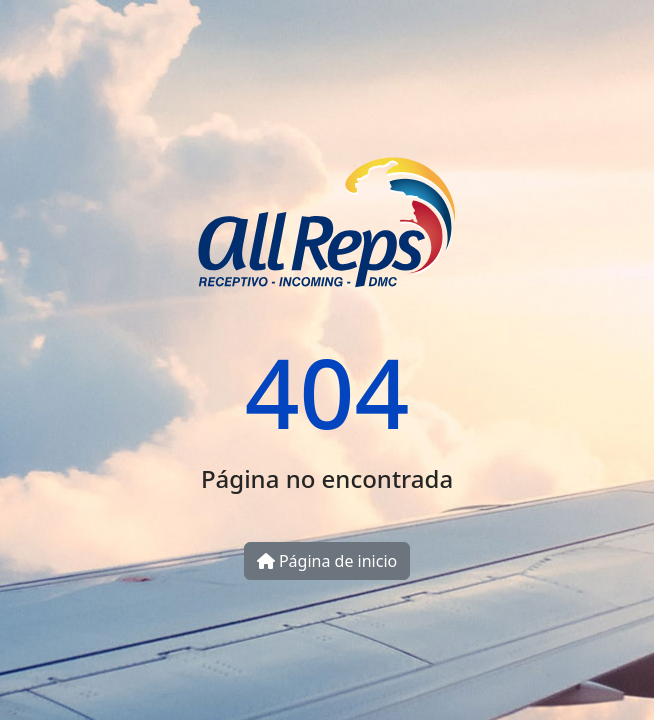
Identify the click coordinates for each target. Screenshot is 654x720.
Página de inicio (327, 561)
